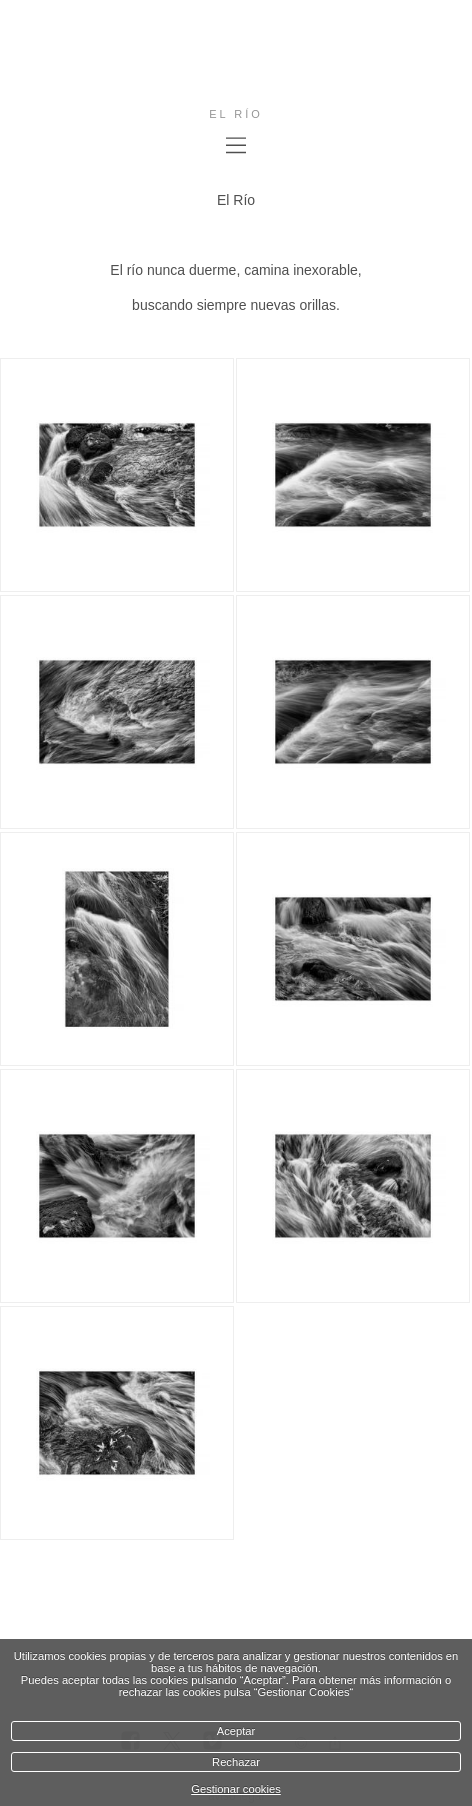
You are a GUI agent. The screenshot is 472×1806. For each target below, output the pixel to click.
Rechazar (236, 1762)
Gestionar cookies (236, 1789)
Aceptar (236, 1731)
